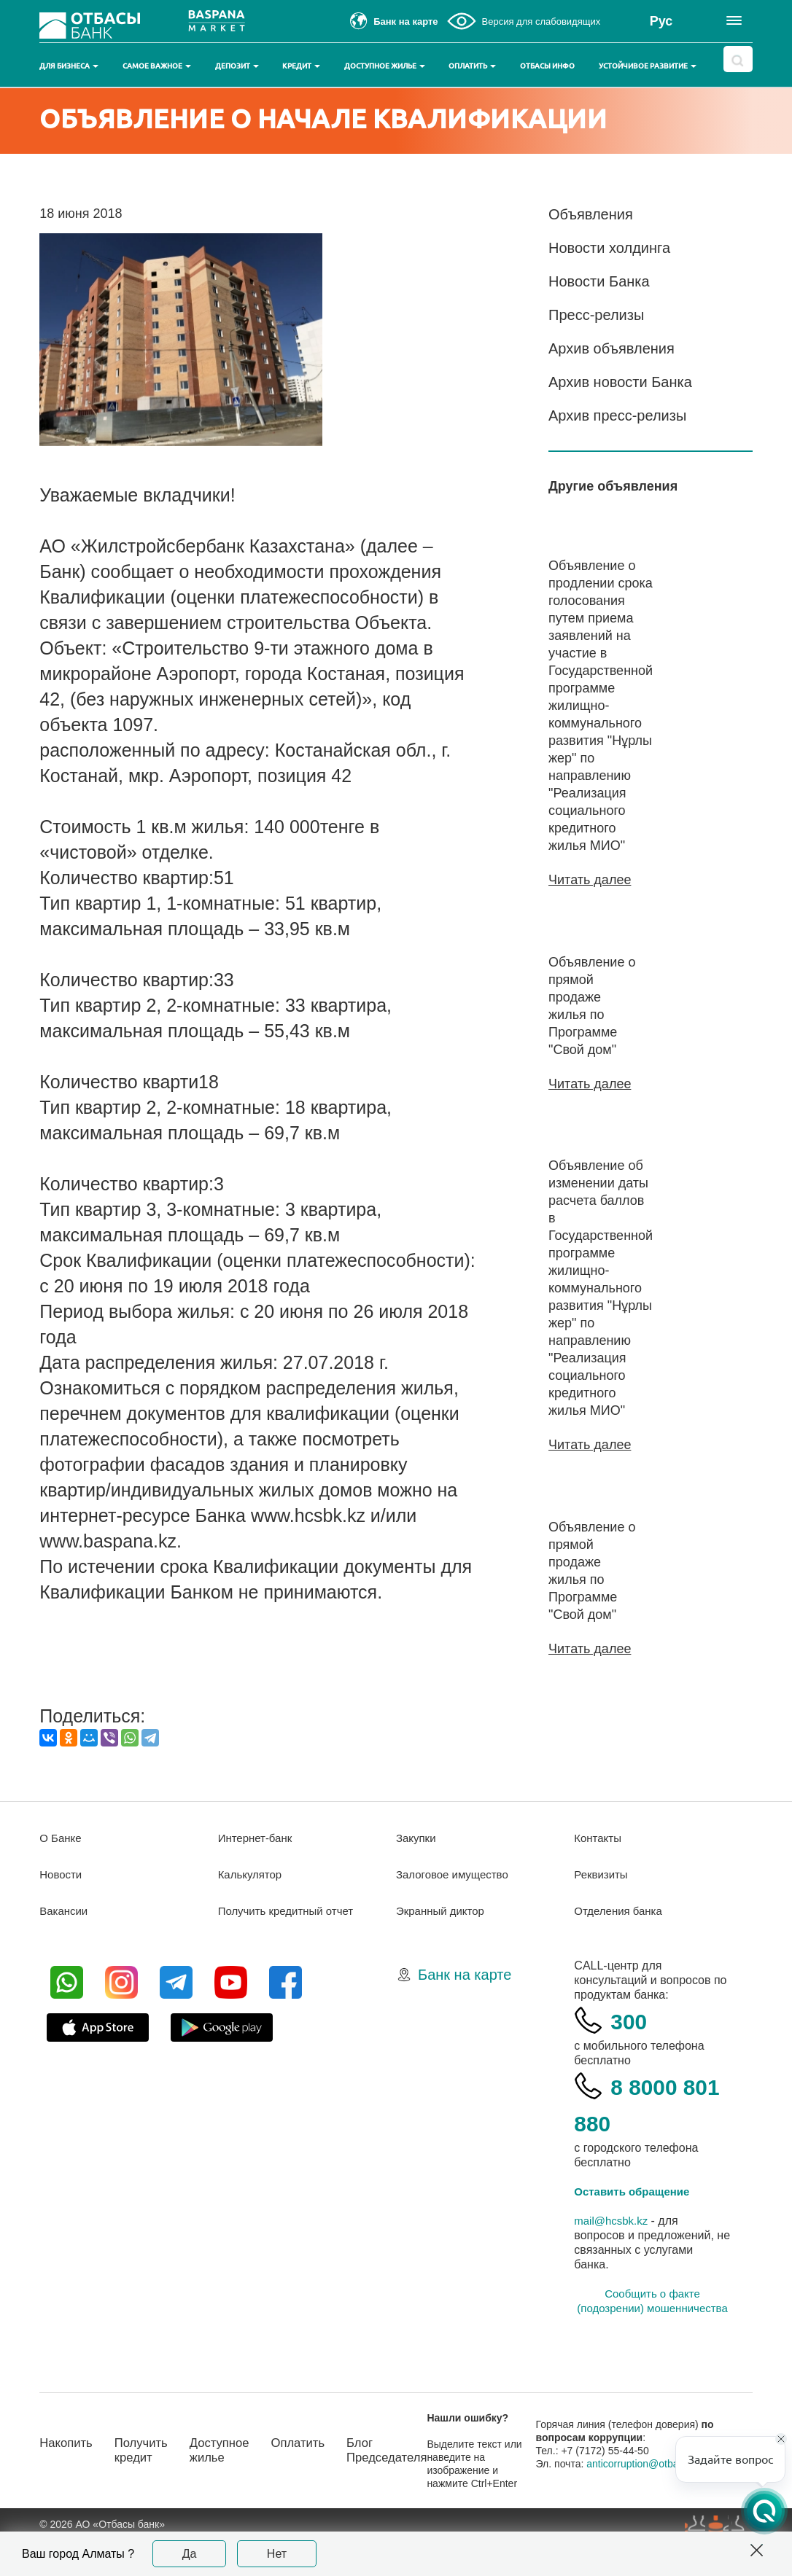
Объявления (590, 214)
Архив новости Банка (620, 382)
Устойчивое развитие (647, 66)
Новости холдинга (609, 248)
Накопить (68, 2477)
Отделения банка (621, 1946)
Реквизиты (602, 1909)
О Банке (61, 1873)
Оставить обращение (635, 2226)
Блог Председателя (408, 2485)
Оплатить (472, 66)
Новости (62, 1909)
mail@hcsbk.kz (613, 2255)
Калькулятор (252, 1909)
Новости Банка (599, 281)
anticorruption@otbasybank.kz (672, 2499)
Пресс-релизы (596, 315)
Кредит (301, 66)
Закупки (417, 1873)
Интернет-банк (258, 1873)
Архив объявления (611, 348)
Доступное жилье (384, 66)
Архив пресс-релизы (617, 415)
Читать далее (589, 880)
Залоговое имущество (456, 1909)
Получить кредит (147, 2485)
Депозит (237, 66)
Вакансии (65, 1946)
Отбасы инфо (547, 66)
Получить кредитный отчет (290, 1946)
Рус (661, 21)
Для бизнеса (68, 66)
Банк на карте (464, 2010)
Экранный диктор (443, 1946)
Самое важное (157, 66)
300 (631, 2055)
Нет (277, 2554)
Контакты (599, 1873)
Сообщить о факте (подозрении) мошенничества (652, 2335)
